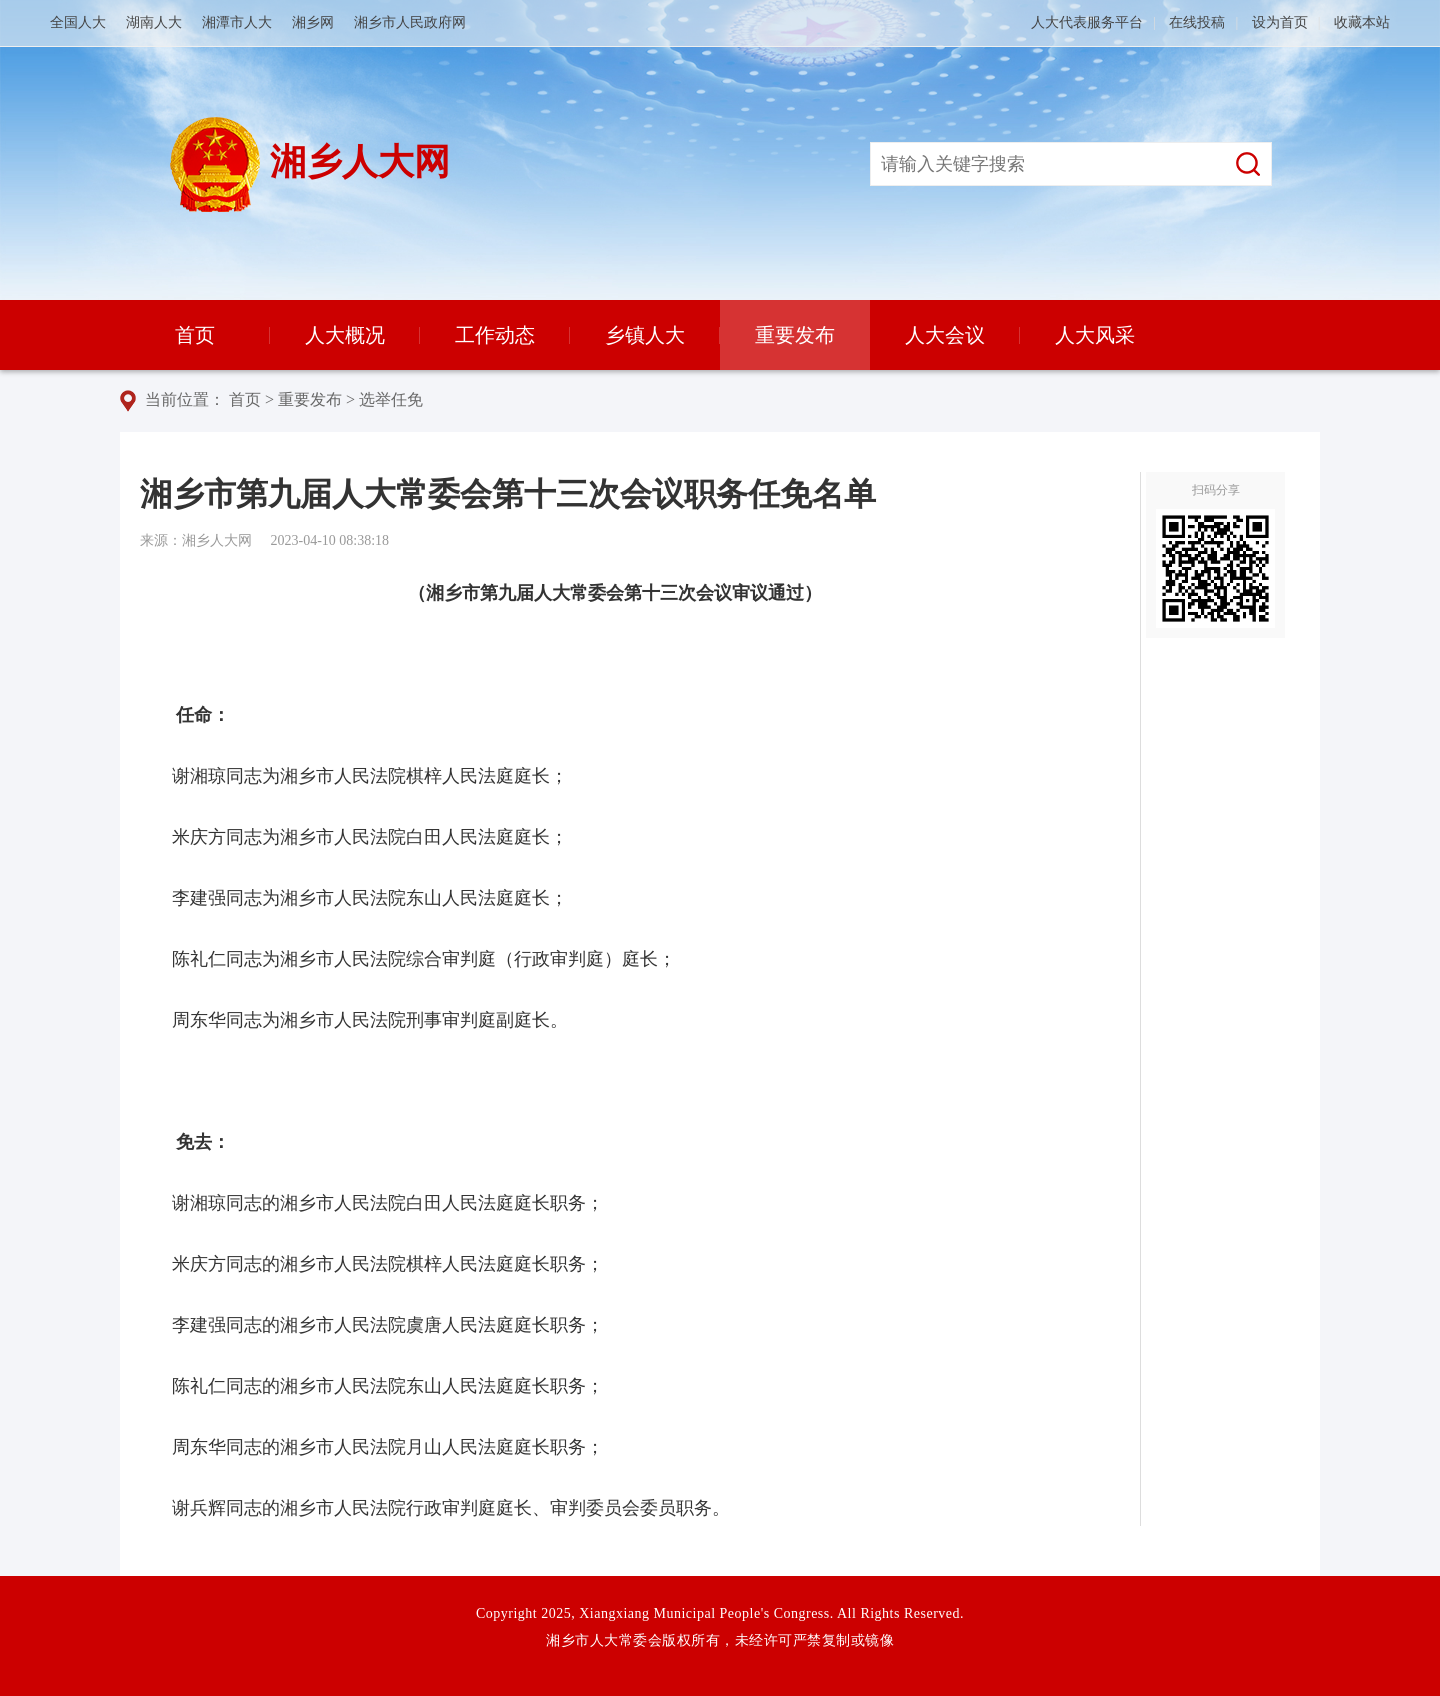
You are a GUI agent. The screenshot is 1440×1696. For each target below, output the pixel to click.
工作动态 (495, 335)
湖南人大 (154, 22)
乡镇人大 (645, 335)
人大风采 (1095, 335)
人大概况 (345, 335)
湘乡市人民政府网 (410, 22)
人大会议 (945, 335)
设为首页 (1280, 22)
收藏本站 (1362, 22)
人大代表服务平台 (1087, 22)
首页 (195, 335)
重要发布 (795, 335)
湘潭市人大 (237, 22)
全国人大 (78, 22)
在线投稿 (1197, 22)
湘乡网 (313, 22)
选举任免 (391, 399)
